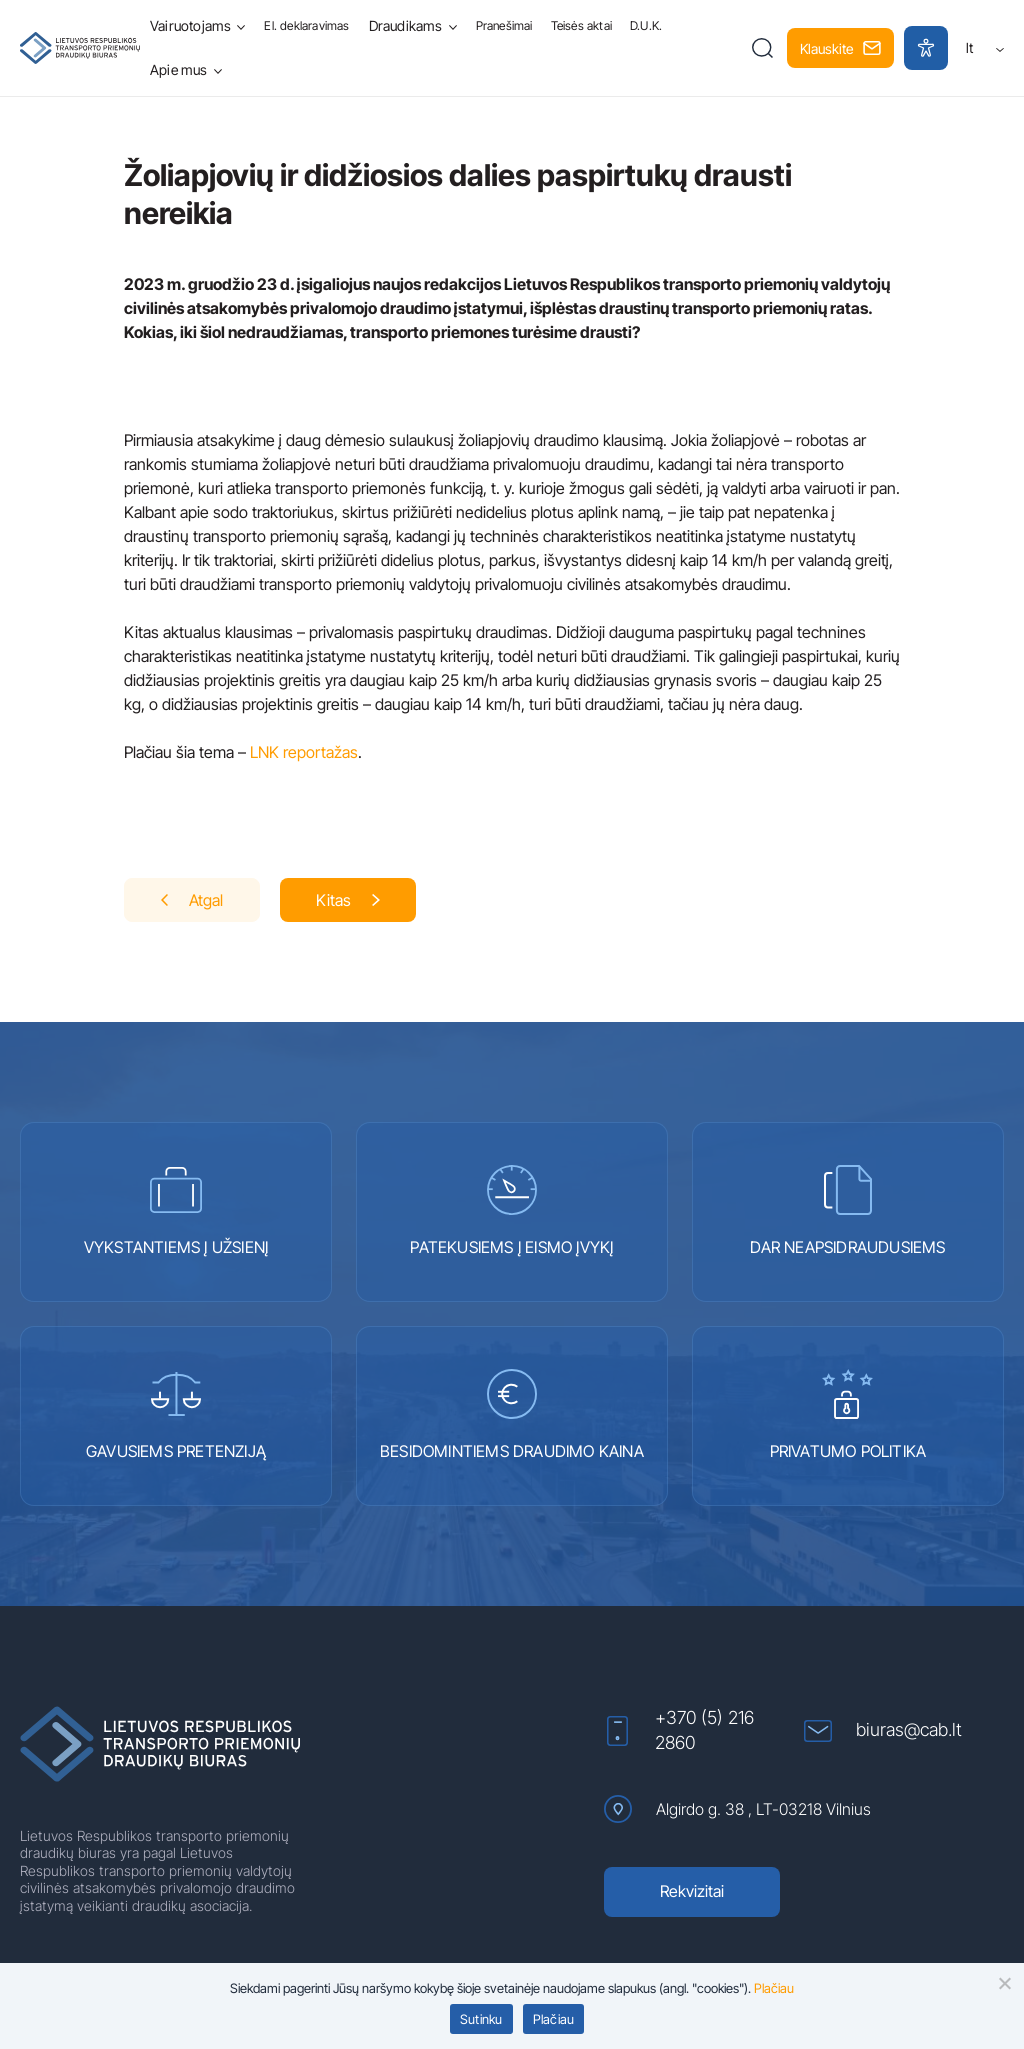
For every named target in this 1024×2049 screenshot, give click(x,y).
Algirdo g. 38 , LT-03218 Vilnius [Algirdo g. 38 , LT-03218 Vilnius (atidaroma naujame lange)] (737, 1809)
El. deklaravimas (306, 25)
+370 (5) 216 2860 (679, 1730)
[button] (762, 48)
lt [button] (985, 47)
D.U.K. (646, 25)
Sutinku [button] (481, 2019)
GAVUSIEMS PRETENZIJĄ (176, 1415)
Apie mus (179, 69)
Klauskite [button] (840, 48)
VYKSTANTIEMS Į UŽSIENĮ (176, 1211)
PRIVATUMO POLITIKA (848, 1415)
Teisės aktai (581, 25)
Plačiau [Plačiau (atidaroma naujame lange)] (774, 1988)
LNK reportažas (304, 752)
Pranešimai (504, 25)
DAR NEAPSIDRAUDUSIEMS (847, 1211)
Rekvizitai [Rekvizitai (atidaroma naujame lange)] (692, 1891)
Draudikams (406, 25)
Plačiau (554, 2019)
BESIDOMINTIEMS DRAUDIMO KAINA (512, 1415)
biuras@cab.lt (883, 1730)
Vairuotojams (190, 25)
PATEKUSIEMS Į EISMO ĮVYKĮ (511, 1211)
